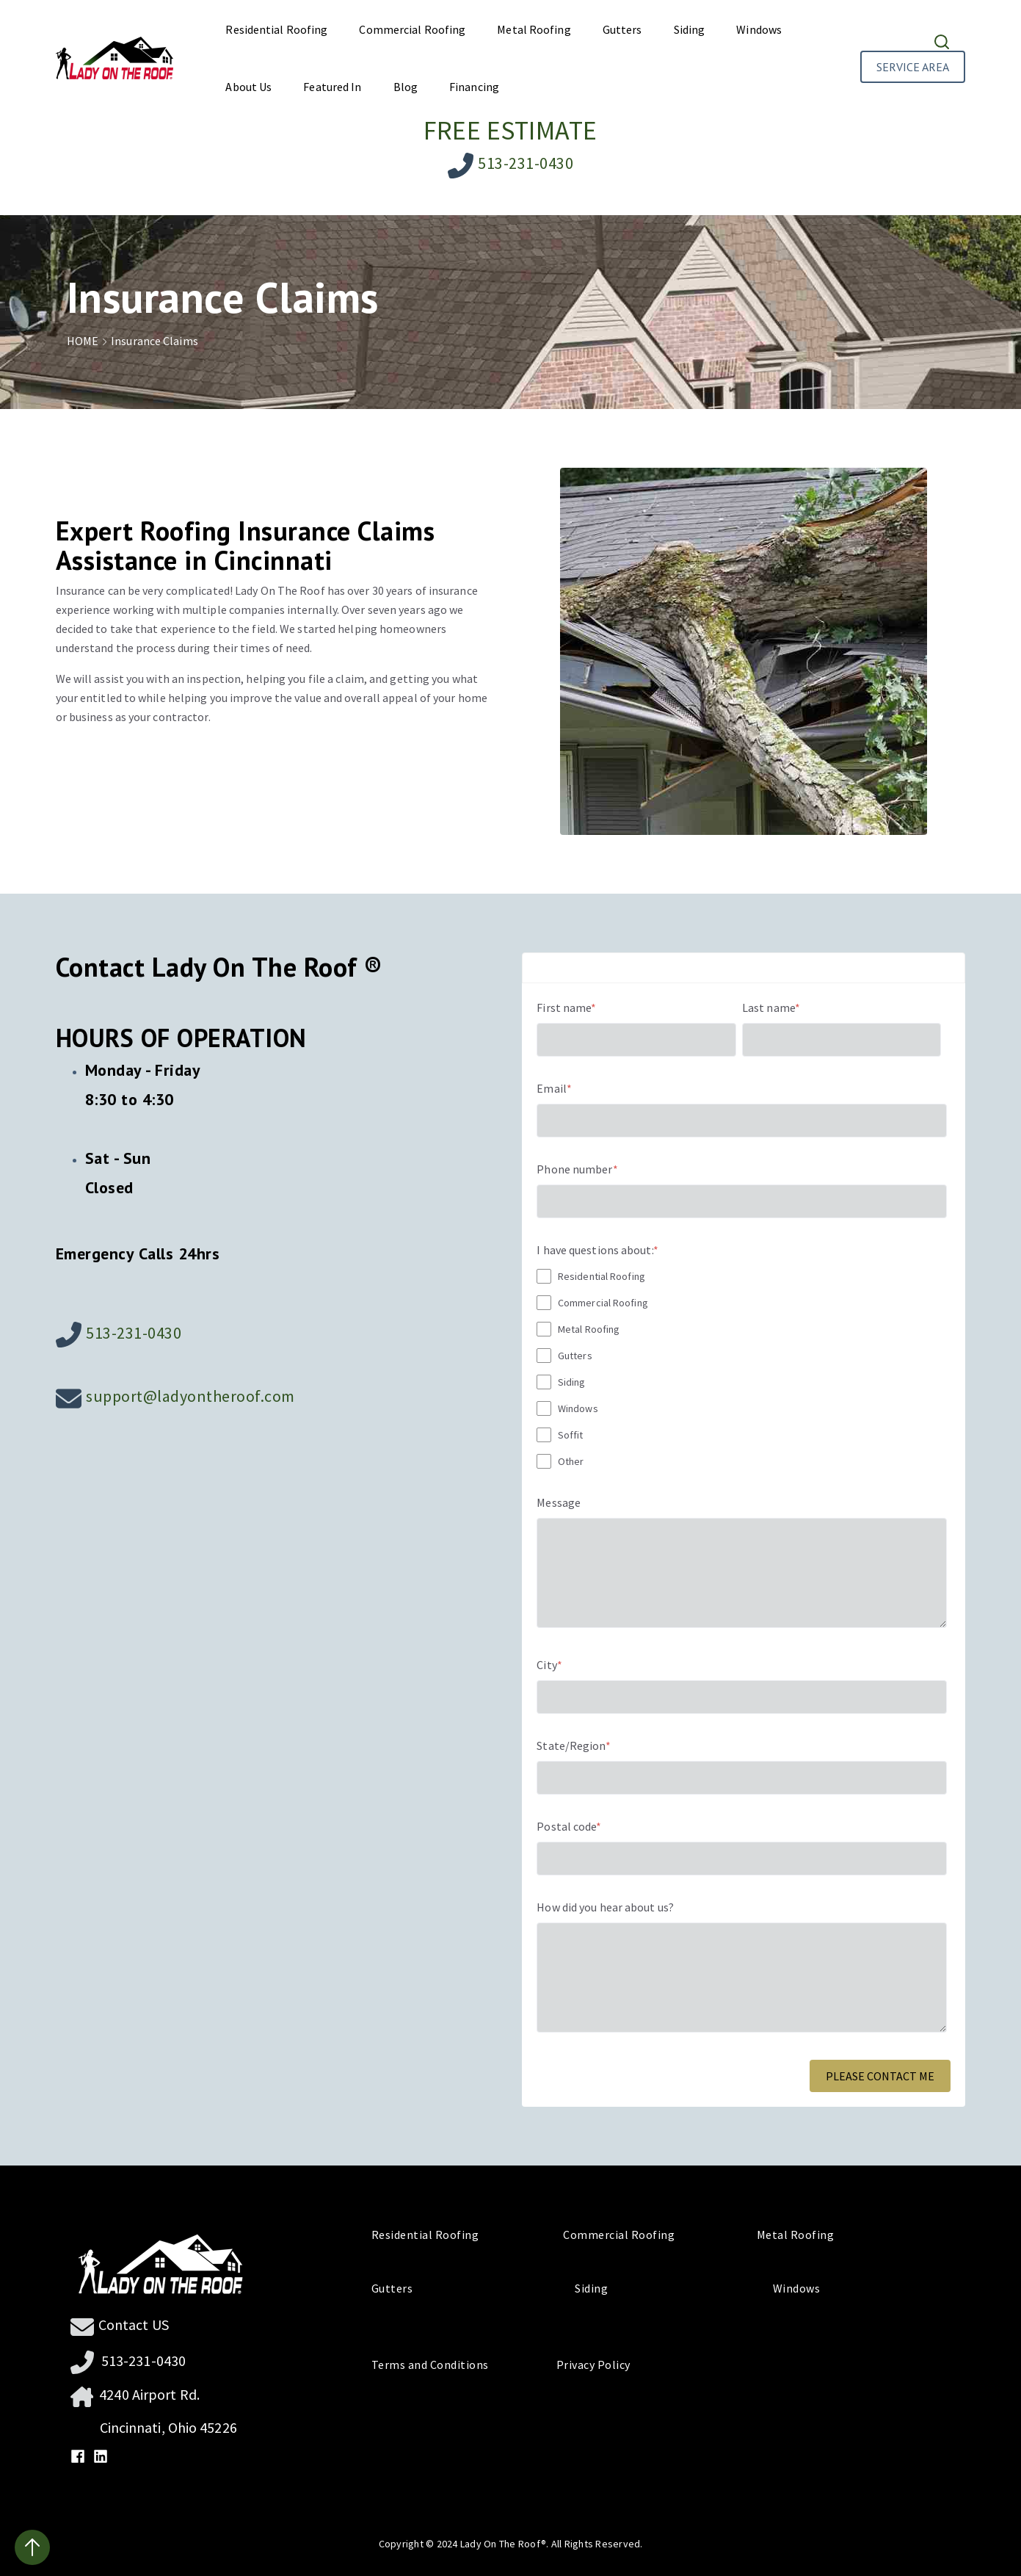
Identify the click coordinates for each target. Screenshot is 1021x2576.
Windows (759, 29)
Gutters (622, 29)
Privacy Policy (588, 2364)
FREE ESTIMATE (510, 130)
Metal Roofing (533, 29)
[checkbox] (742, 1368)
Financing (474, 86)
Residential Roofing (276, 29)
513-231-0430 (525, 163)
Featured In (332, 86)
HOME (89, 340)
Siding (689, 29)
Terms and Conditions (436, 2364)
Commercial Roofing (412, 29)
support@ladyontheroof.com (190, 1396)
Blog (405, 86)
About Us (248, 86)
